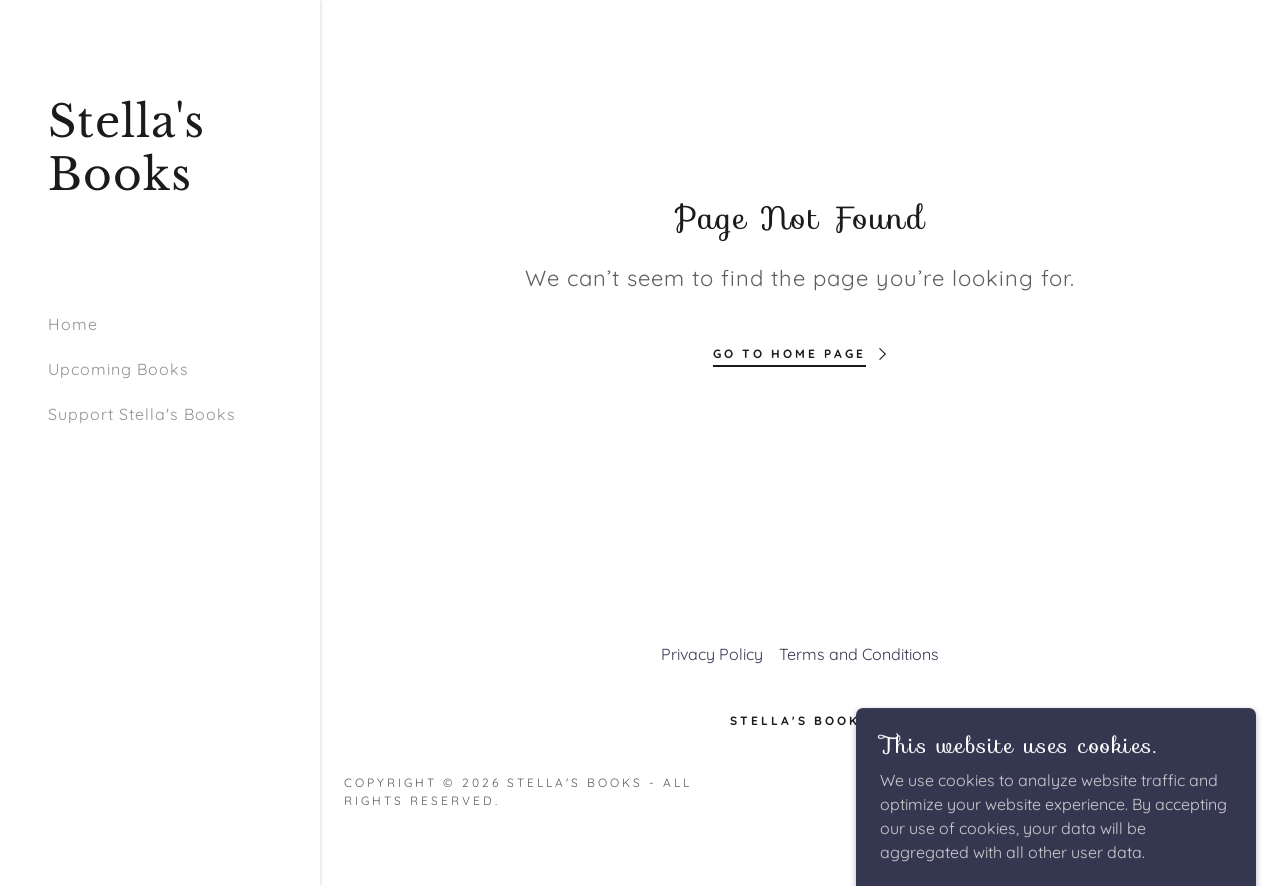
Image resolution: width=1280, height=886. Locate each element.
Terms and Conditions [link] (859, 654)
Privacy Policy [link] (712, 654)
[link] (160, 184)
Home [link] (73, 324)
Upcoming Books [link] (118, 369)
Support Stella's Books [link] (142, 414)
